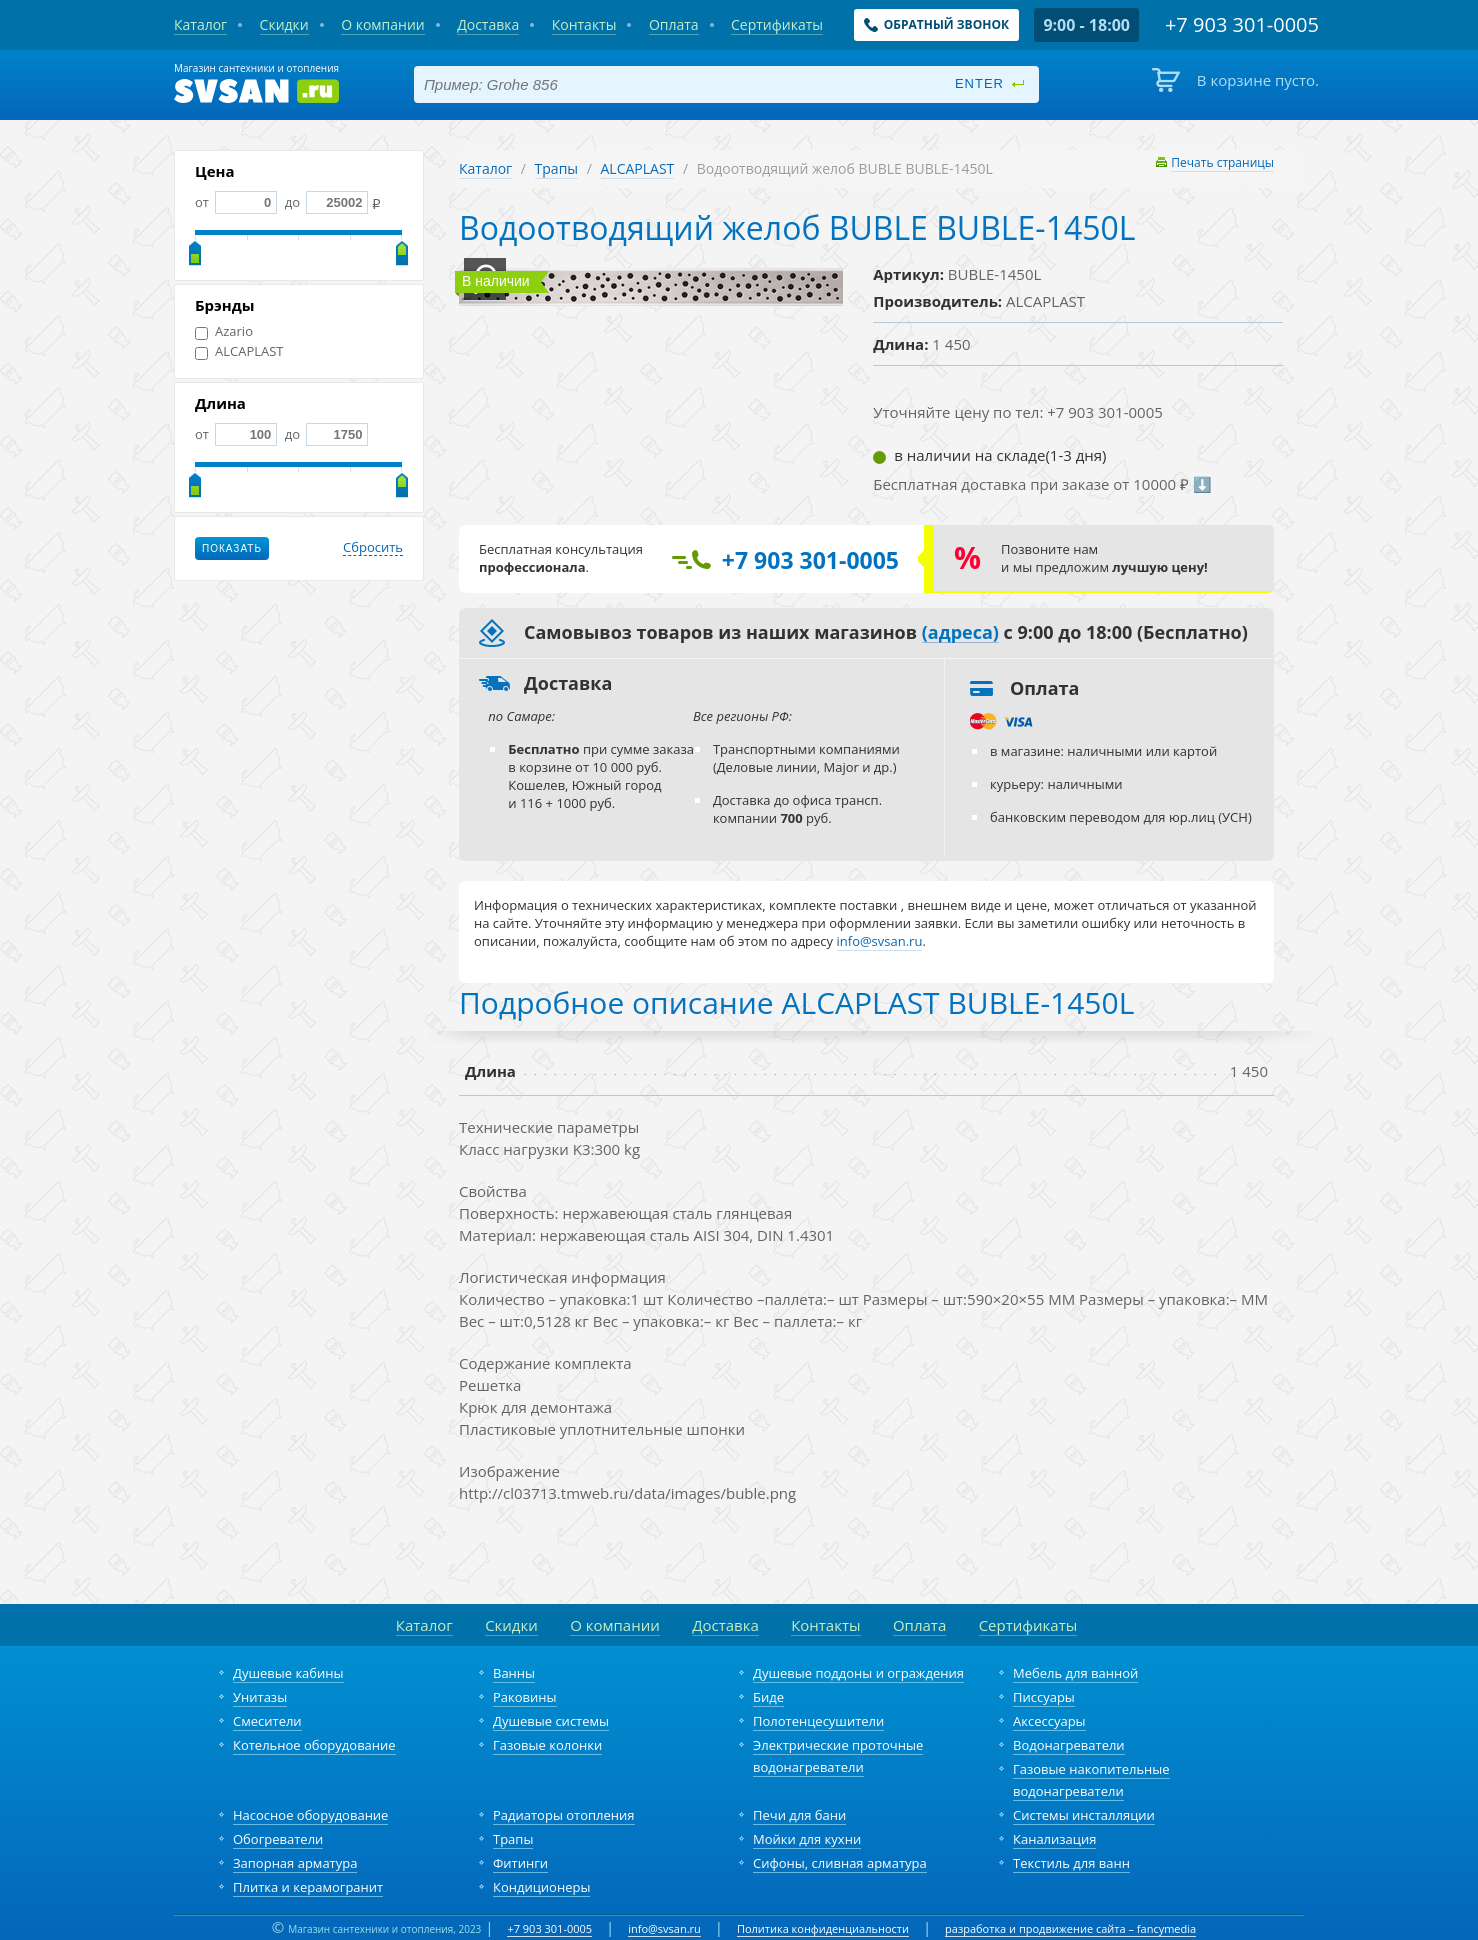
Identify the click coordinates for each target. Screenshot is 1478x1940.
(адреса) (960, 633)
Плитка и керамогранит (308, 1887)
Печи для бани (799, 1815)
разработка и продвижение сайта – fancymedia (1070, 1928)
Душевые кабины (288, 1673)
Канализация (1054, 1839)
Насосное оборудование (310, 1815)
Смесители (267, 1721)
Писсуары (1044, 1697)
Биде (768, 1697)
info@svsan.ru (664, 1928)
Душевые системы (551, 1721)
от (236, 202)
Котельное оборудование (314, 1745)
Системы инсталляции (1084, 1815)
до (324, 202)
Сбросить (373, 548)
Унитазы (260, 1697)
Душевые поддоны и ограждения (858, 1673)
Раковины (525, 1697)
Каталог (485, 168)
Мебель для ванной (1075, 1673)
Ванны (514, 1673)
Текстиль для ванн (1071, 1863)
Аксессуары (1049, 1721)
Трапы (557, 168)
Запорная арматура (295, 1863)
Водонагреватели (1069, 1745)
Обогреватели (278, 1839)
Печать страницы (1222, 162)
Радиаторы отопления (564, 1815)
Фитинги (520, 1863)
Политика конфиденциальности (823, 1928)
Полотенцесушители (818, 1721)
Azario (224, 331)
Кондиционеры (541, 1887)
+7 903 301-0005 (549, 1928)
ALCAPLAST (239, 351)
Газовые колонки (547, 1745)
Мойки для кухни (807, 1839)
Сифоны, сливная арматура (840, 1863)
